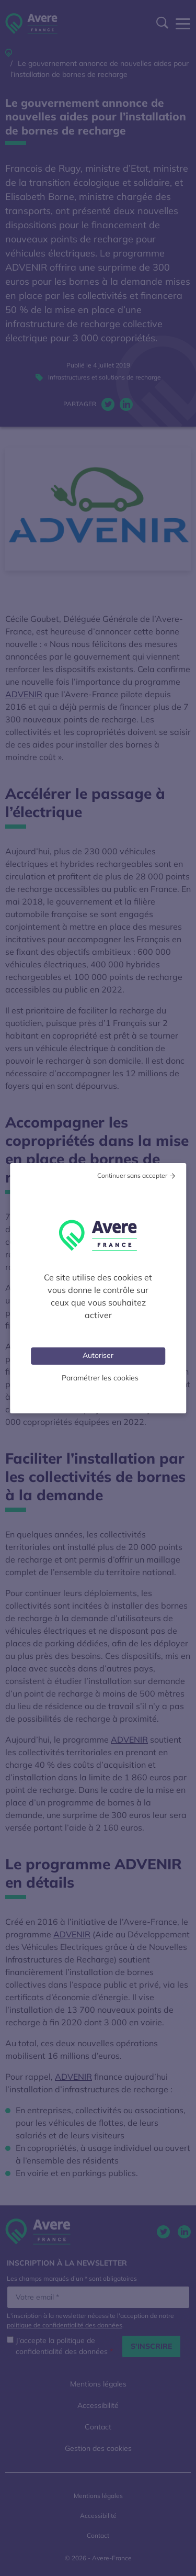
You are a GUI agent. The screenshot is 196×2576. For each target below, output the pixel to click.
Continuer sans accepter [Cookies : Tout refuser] (132, 1175)
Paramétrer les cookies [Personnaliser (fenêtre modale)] (100, 1377)
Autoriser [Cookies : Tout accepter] (98, 1355)
